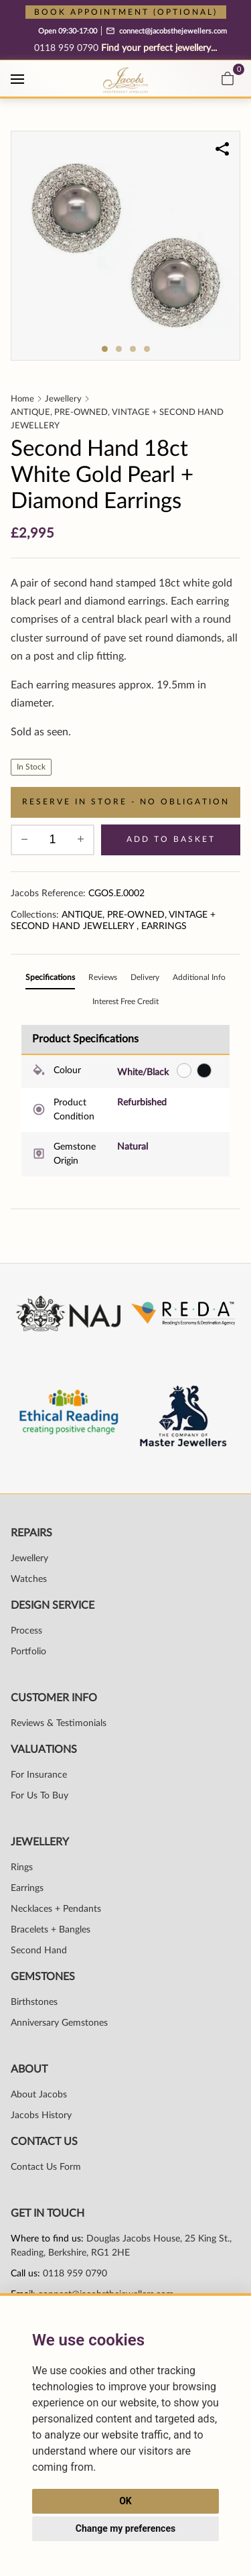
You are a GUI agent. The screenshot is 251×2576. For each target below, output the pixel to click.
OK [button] (125, 2501)
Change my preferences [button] (125, 2528)
